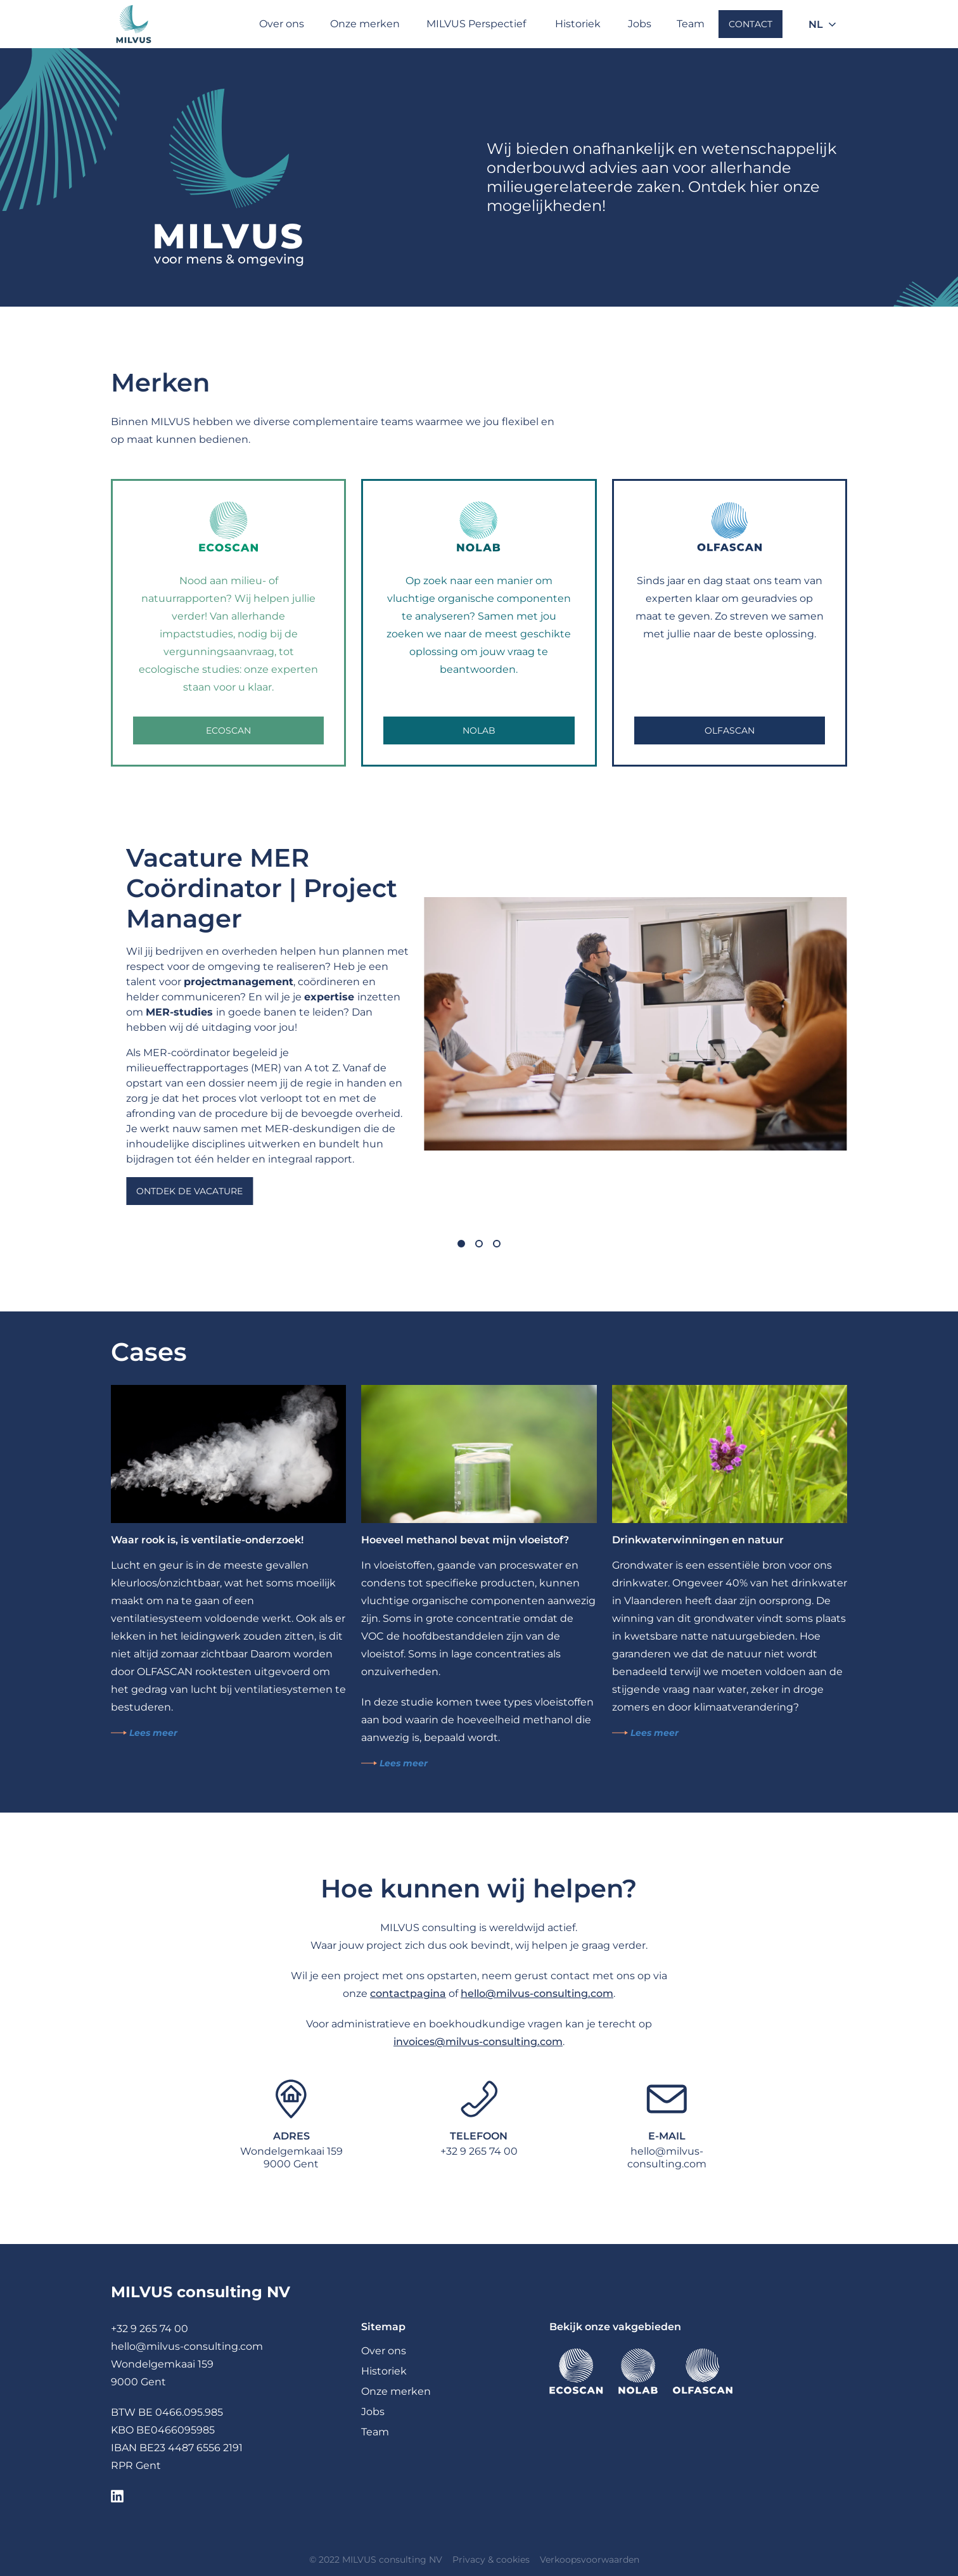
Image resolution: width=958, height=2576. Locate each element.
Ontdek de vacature (189, 1191)
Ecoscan (228, 730)
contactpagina (408, 1993)
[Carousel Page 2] (479, 1243)
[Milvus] (133, 24)
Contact (750, 24)
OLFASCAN (730, 730)
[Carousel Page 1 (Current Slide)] (461, 1243)
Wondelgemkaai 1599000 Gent (291, 2157)
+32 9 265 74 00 (479, 2151)
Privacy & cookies (491, 2559)
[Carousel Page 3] (497, 1243)
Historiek (578, 24)
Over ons (281, 24)
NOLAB (479, 730)
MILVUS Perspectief (476, 24)
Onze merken (365, 24)
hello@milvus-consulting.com (537, 1993)
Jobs (639, 24)
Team (691, 24)
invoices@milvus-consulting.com (478, 2042)
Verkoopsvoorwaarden (589, 2559)
